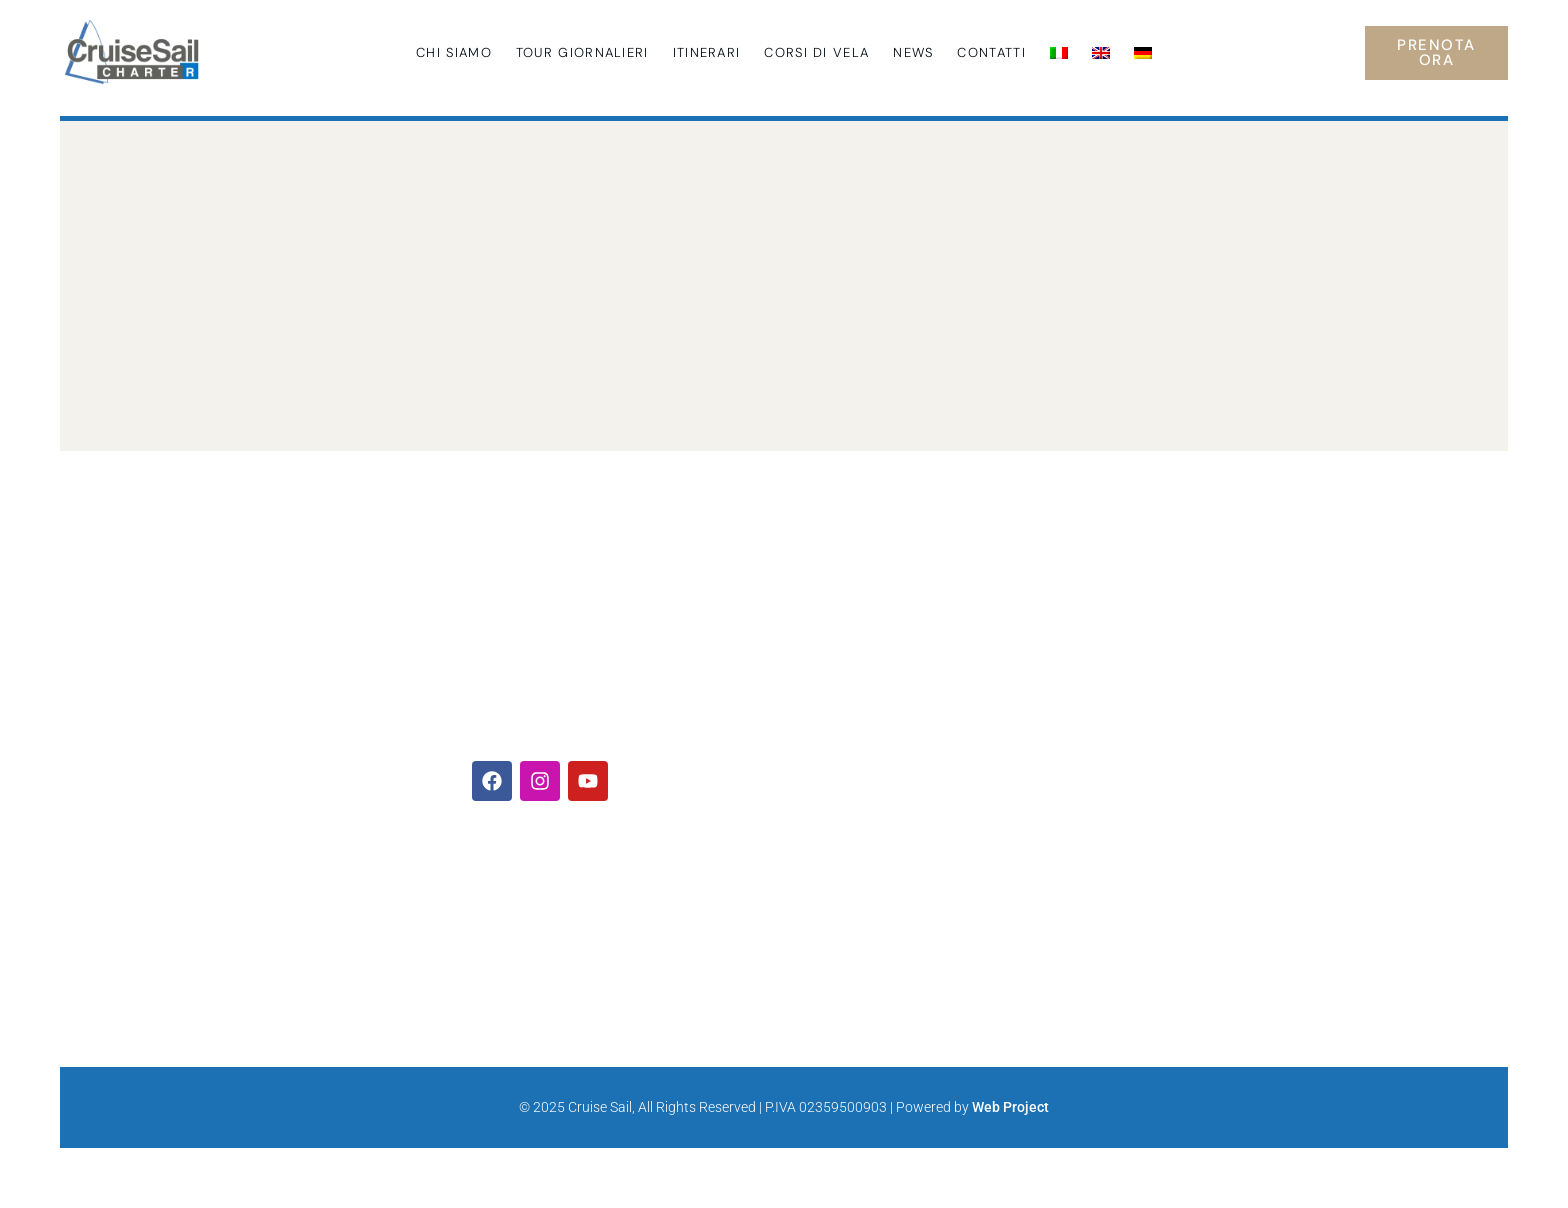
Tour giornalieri (582, 52)
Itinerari (707, 52)
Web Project (1010, 1107)
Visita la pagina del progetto (1184, 855)
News (913, 52)
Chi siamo (454, 52)
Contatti (991, 52)
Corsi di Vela (816, 52)
